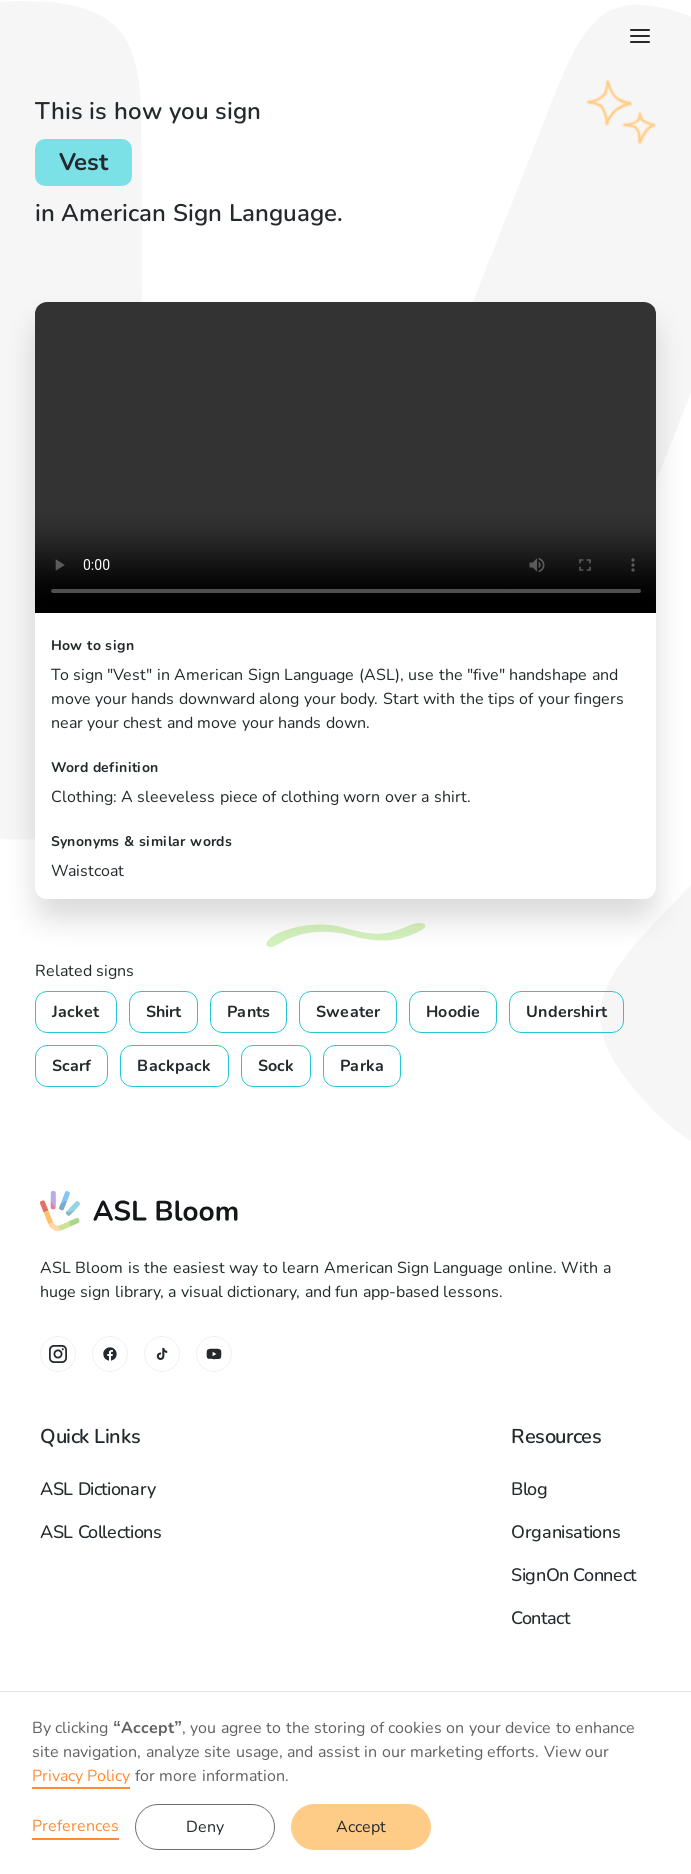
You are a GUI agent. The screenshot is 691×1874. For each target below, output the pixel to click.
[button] (636, 36)
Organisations (565, 1532)
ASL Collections (101, 1532)
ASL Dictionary (98, 1489)
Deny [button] (205, 1827)
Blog (529, 1489)
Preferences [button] (75, 1826)
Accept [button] (361, 1827)
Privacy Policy (81, 1776)
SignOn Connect (573, 1575)
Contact (540, 1618)
